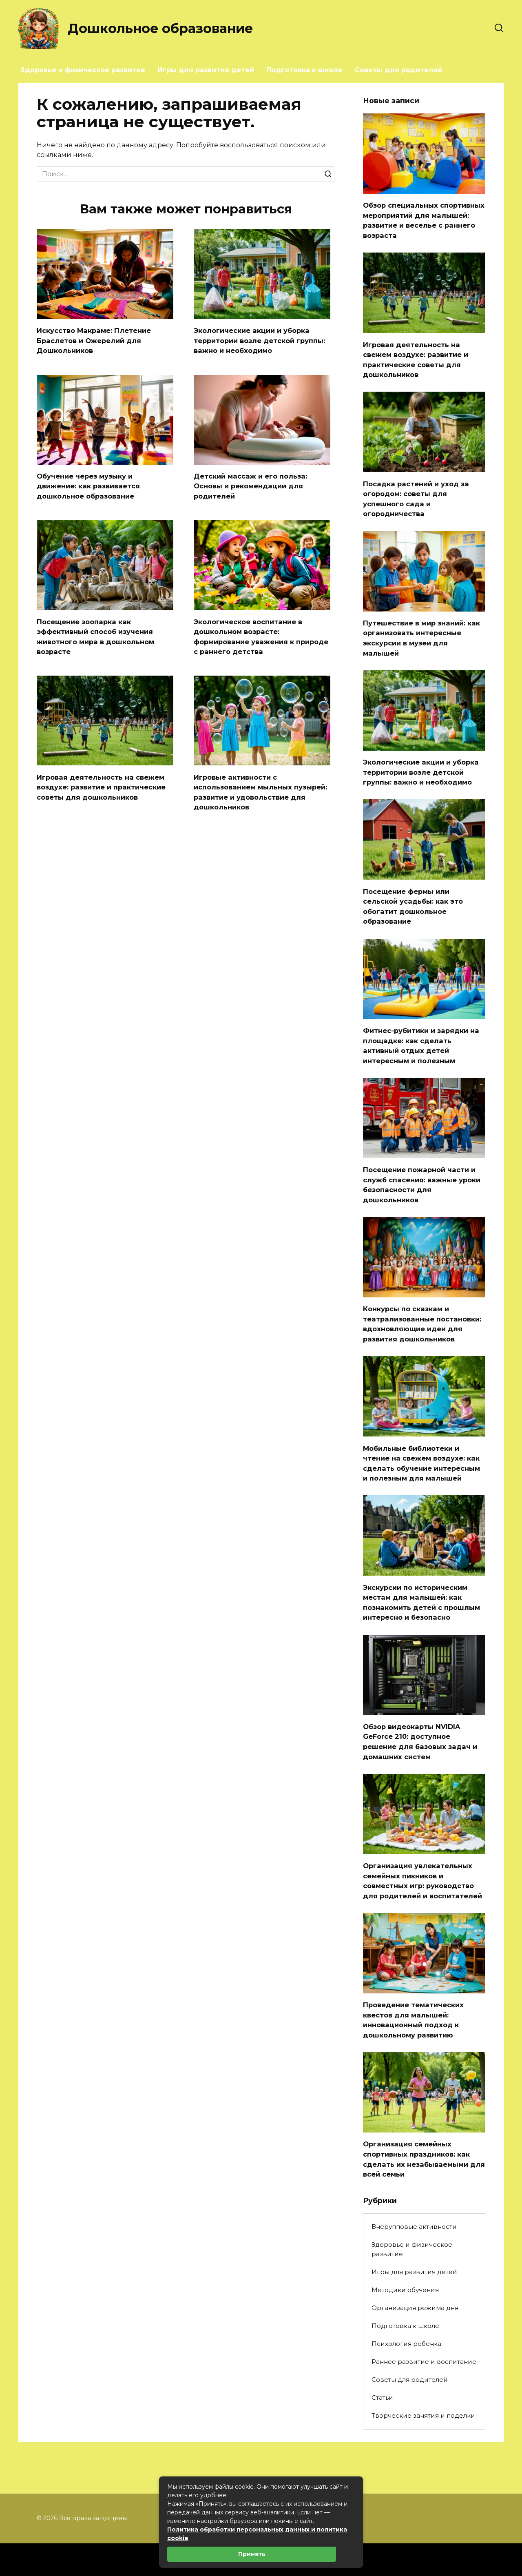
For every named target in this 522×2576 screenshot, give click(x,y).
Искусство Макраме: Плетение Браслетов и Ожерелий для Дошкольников (99, 340)
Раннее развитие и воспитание (424, 2414)
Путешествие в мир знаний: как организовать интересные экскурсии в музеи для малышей (423, 638)
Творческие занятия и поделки (423, 2468)
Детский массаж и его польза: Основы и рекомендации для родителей (254, 486)
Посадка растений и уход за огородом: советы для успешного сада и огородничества (419, 498)
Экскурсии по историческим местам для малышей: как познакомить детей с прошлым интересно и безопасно (419, 1638)
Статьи (382, 2450)
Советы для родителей (398, 70)
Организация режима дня (415, 2360)
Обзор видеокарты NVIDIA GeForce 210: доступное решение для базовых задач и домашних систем (423, 1782)
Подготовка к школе (304, 70)
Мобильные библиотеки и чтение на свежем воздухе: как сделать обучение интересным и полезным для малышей (421, 1489)
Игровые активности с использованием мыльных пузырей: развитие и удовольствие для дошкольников (261, 792)
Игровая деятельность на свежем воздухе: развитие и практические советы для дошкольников (105, 792)
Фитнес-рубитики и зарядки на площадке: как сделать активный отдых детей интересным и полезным (419, 1056)
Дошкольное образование (160, 28)
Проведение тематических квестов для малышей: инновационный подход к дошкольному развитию (417, 2071)
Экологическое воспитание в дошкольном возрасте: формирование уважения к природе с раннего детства (252, 636)
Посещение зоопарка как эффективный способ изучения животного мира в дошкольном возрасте (99, 636)
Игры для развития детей (205, 70)
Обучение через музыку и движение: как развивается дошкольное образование (92, 486)
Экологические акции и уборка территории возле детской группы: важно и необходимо (255, 340)
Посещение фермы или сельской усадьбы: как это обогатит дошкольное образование (416, 916)
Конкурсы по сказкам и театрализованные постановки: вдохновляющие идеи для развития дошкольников (421, 1339)
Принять (251, 2554)
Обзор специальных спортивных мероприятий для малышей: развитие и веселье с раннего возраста (423, 220)
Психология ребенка (406, 2396)
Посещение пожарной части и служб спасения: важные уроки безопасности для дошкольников (423, 1195)
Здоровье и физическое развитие (82, 70)
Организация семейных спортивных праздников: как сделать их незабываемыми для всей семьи (420, 2210)
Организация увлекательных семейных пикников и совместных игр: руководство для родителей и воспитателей (423, 1927)
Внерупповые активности (414, 2279)
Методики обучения (405, 2342)
